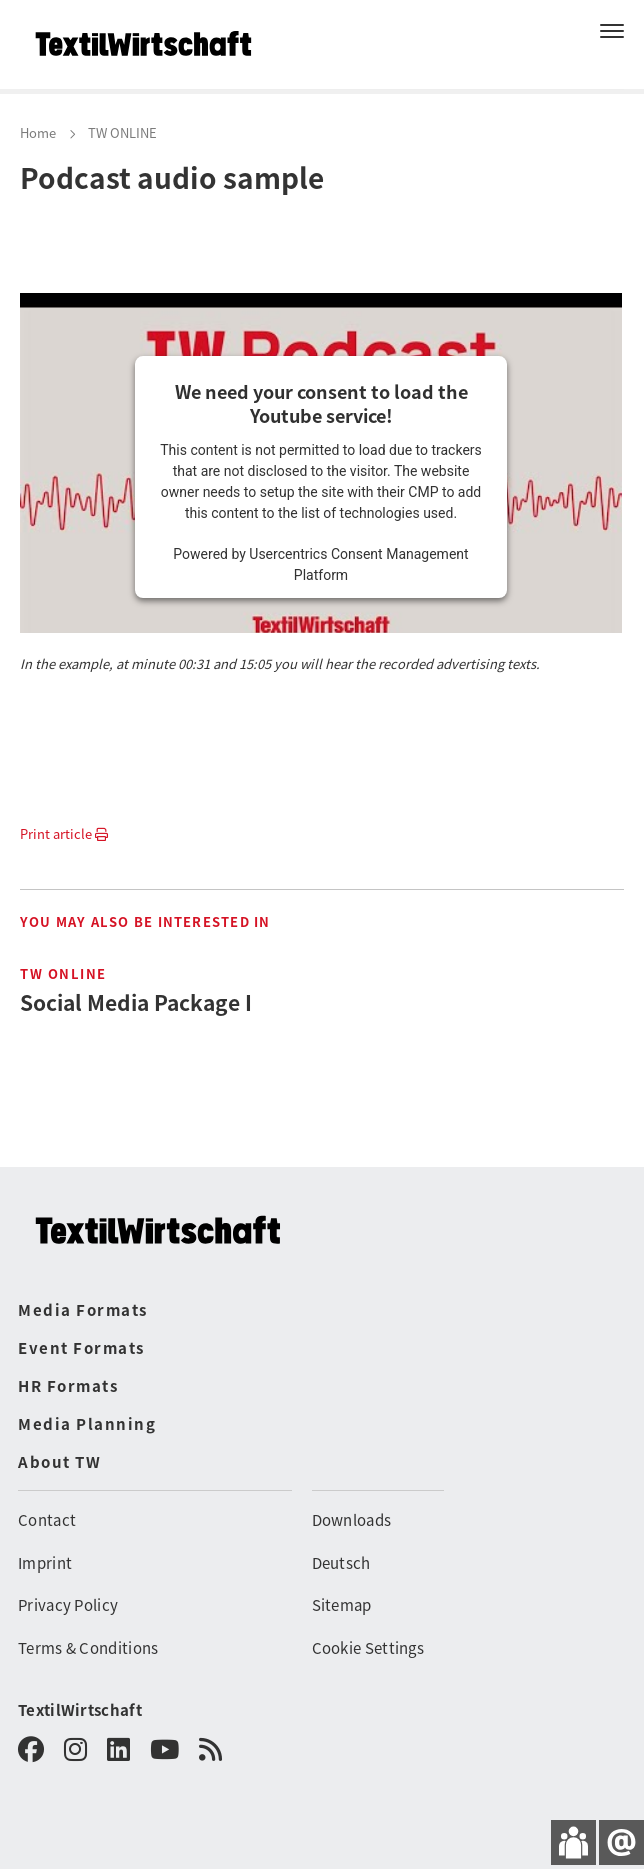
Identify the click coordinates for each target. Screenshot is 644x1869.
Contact (47, 1519)
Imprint (45, 1562)
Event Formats (81, 1347)
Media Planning (87, 1423)
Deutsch (341, 1562)
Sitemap (342, 1604)
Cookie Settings (368, 1647)
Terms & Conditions (88, 1647)
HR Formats (68, 1385)
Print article (64, 833)
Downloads (352, 1519)
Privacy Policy (68, 1604)
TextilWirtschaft (80, 1709)
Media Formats (83, 1309)
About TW (59, 1461)
